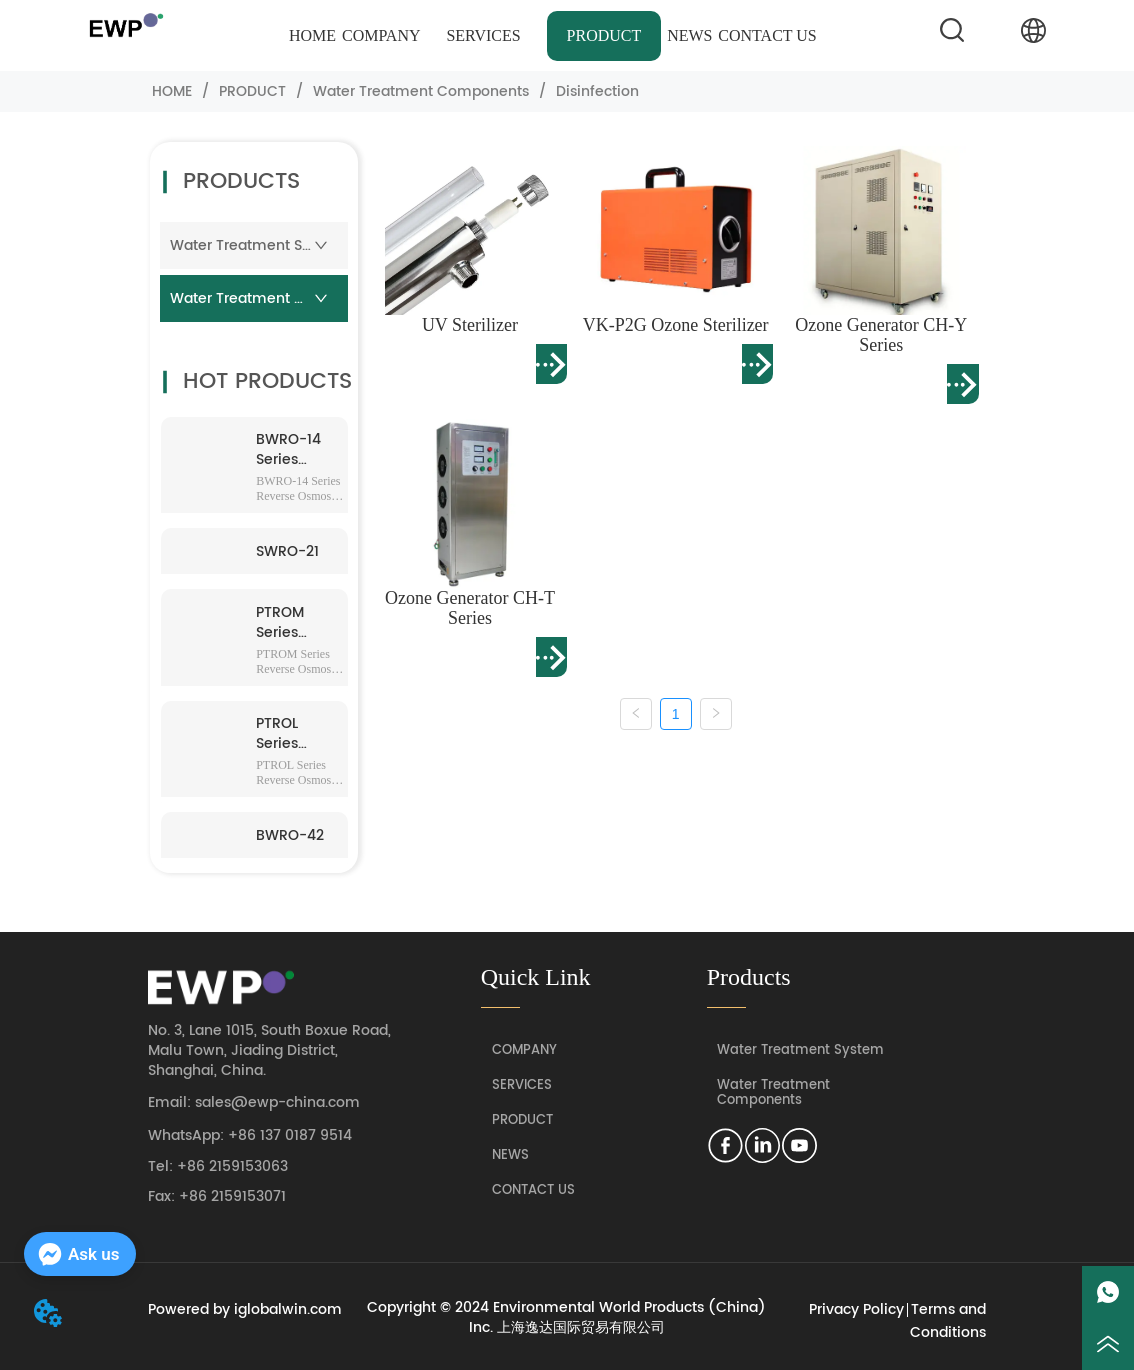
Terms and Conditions (948, 1321)
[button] (483, 36)
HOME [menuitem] (312, 35)
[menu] (553, 36)
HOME (172, 91)
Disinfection (595, 91)
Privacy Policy (856, 1309)
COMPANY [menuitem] (381, 35)
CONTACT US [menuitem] (767, 35)
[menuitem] (483, 36)
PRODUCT (252, 91)
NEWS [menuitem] (689, 35)
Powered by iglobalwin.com (245, 1309)
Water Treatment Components (421, 91)
